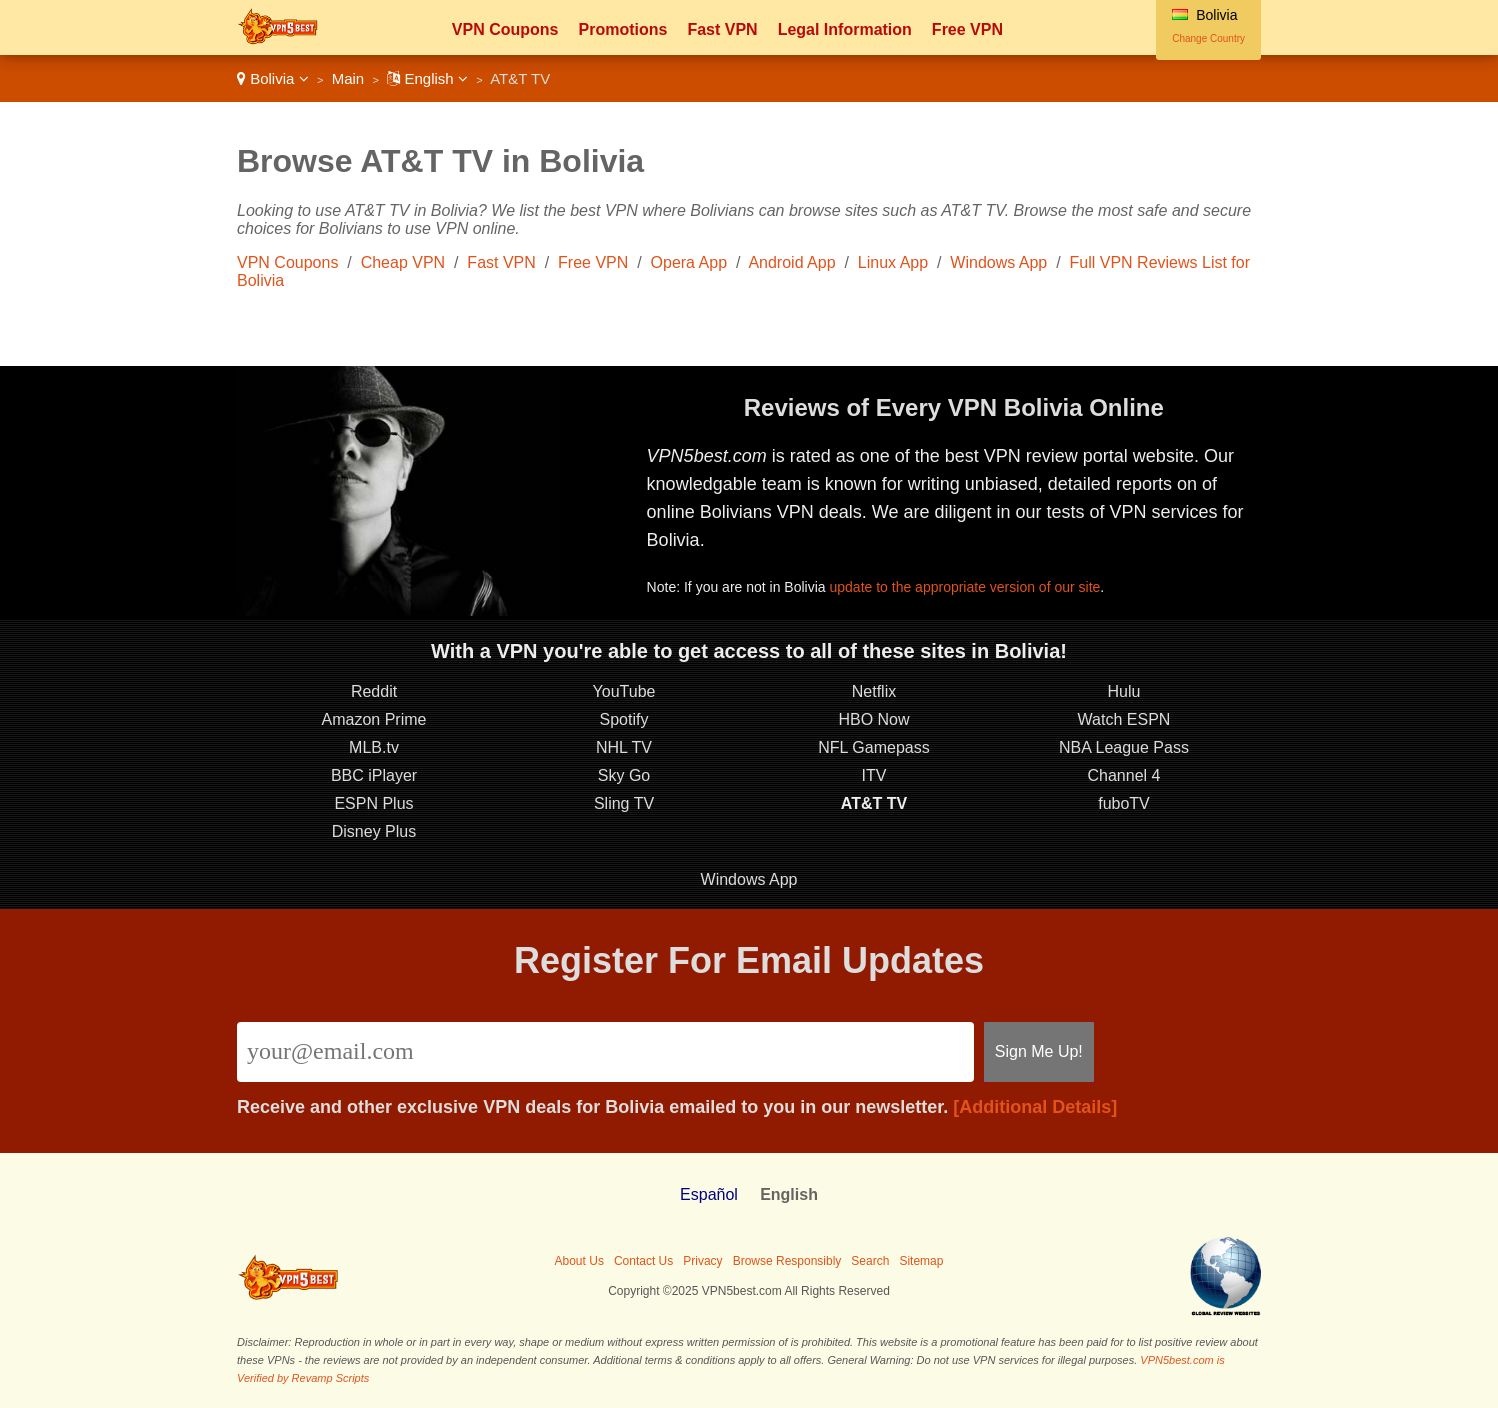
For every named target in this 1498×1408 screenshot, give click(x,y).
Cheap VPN (403, 262)
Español (709, 1194)
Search (870, 1261)
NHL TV (624, 747)
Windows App (998, 262)
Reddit (374, 691)
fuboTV (1124, 803)
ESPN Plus (373, 803)
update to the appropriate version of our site (964, 587)
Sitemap (921, 1261)
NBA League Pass (1124, 747)
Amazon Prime (374, 719)
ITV (874, 775)
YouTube (624, 691)
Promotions (622, 29)
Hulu (1124, 691)
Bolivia (273, 78)
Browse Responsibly (787, 1261)
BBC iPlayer (374, 775)
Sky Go (624, 775)
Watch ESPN (1124, 719)
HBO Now (873, 719)
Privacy (702, 1261)
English (427, 78)
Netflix (874, 691)
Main (348, 78)
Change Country (1208, 38)
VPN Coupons (505, 29)
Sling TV (624, 803)
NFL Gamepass (873, 747)
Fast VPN (722, 29)
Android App (791, 262)
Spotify (624, 719)
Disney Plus (374, 831)
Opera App (689, 262)
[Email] (605, 1052)
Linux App (893, 262)
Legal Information (845, 29)
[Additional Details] (1035, 1107)
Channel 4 (1124, 775)
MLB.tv (374, 747)
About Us (579, 1261)
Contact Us (643, 1261)
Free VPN (967, 29)
